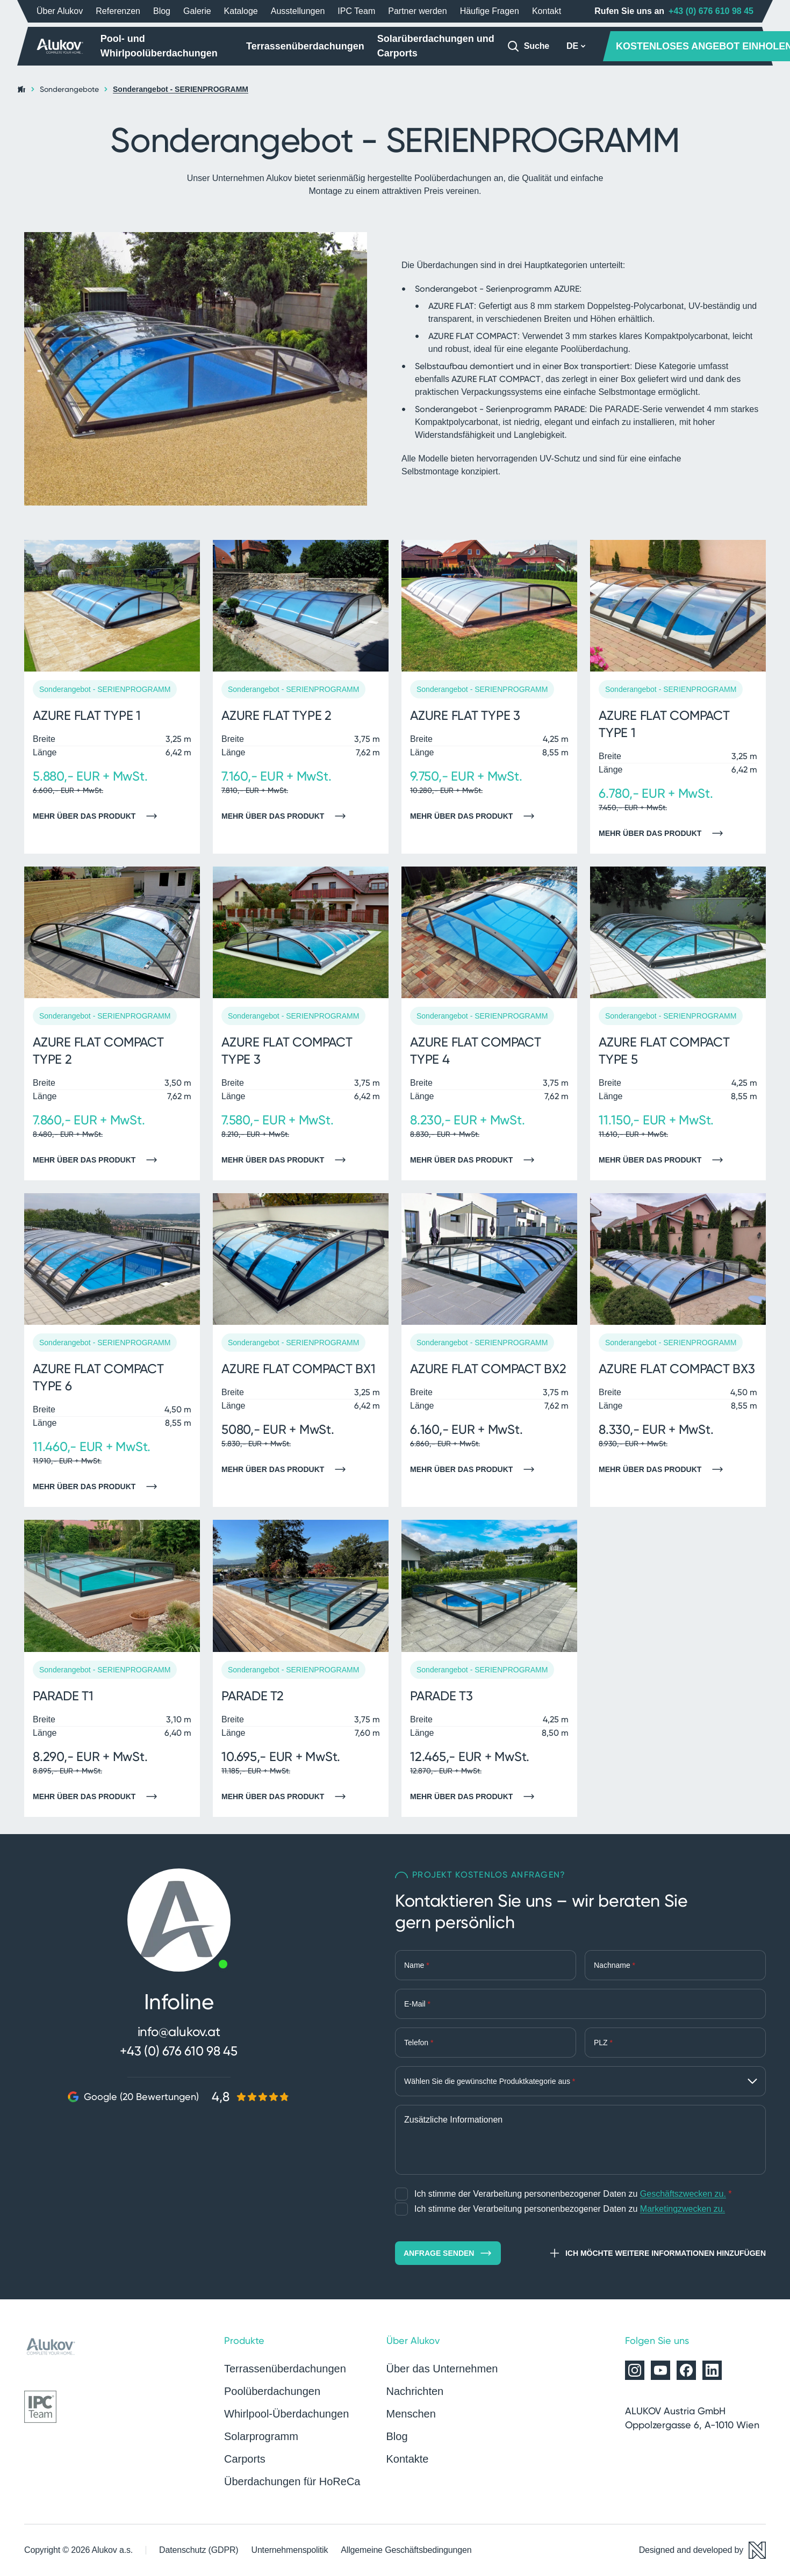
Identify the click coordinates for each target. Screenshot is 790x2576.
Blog (161, 11)
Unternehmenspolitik (289, 2550)
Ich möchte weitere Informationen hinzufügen (657, 2253)
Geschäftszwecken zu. (683, 2193)
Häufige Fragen (489, 11)
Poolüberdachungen (272, 2391)
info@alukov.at (179, 2031)
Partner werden (417, 11)
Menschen (411, 2414)
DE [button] (576, 45)
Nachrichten (415, 2391)
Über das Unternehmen (442, 2369)
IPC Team (356, 11)
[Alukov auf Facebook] (686, 2370)
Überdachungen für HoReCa (292, 2481)
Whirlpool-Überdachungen (286, 2414)
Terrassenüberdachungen (305, 46)
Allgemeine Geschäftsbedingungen (406, 2550)
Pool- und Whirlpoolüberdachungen (159, 46)
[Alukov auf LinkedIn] (712, 2370)
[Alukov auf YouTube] (660, 2370)
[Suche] (528, 46)
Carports (244, 2459)
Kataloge (241, 11)
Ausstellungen (298, 11)
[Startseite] (60, 46)
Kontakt (546, 11)
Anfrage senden (448, 2253)
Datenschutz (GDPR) (198, 2550)
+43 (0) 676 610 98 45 (711, 11)
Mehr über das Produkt (98, 816)
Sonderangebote (69, 88)
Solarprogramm (261, 2436)
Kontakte (407, 2459)
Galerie (197, 11)
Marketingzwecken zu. (682, 2208)
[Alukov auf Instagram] (634, 2370)
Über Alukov (60, 11)
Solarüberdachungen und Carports (435, 46)
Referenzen (118, 11)
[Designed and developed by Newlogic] (702, 2550)
